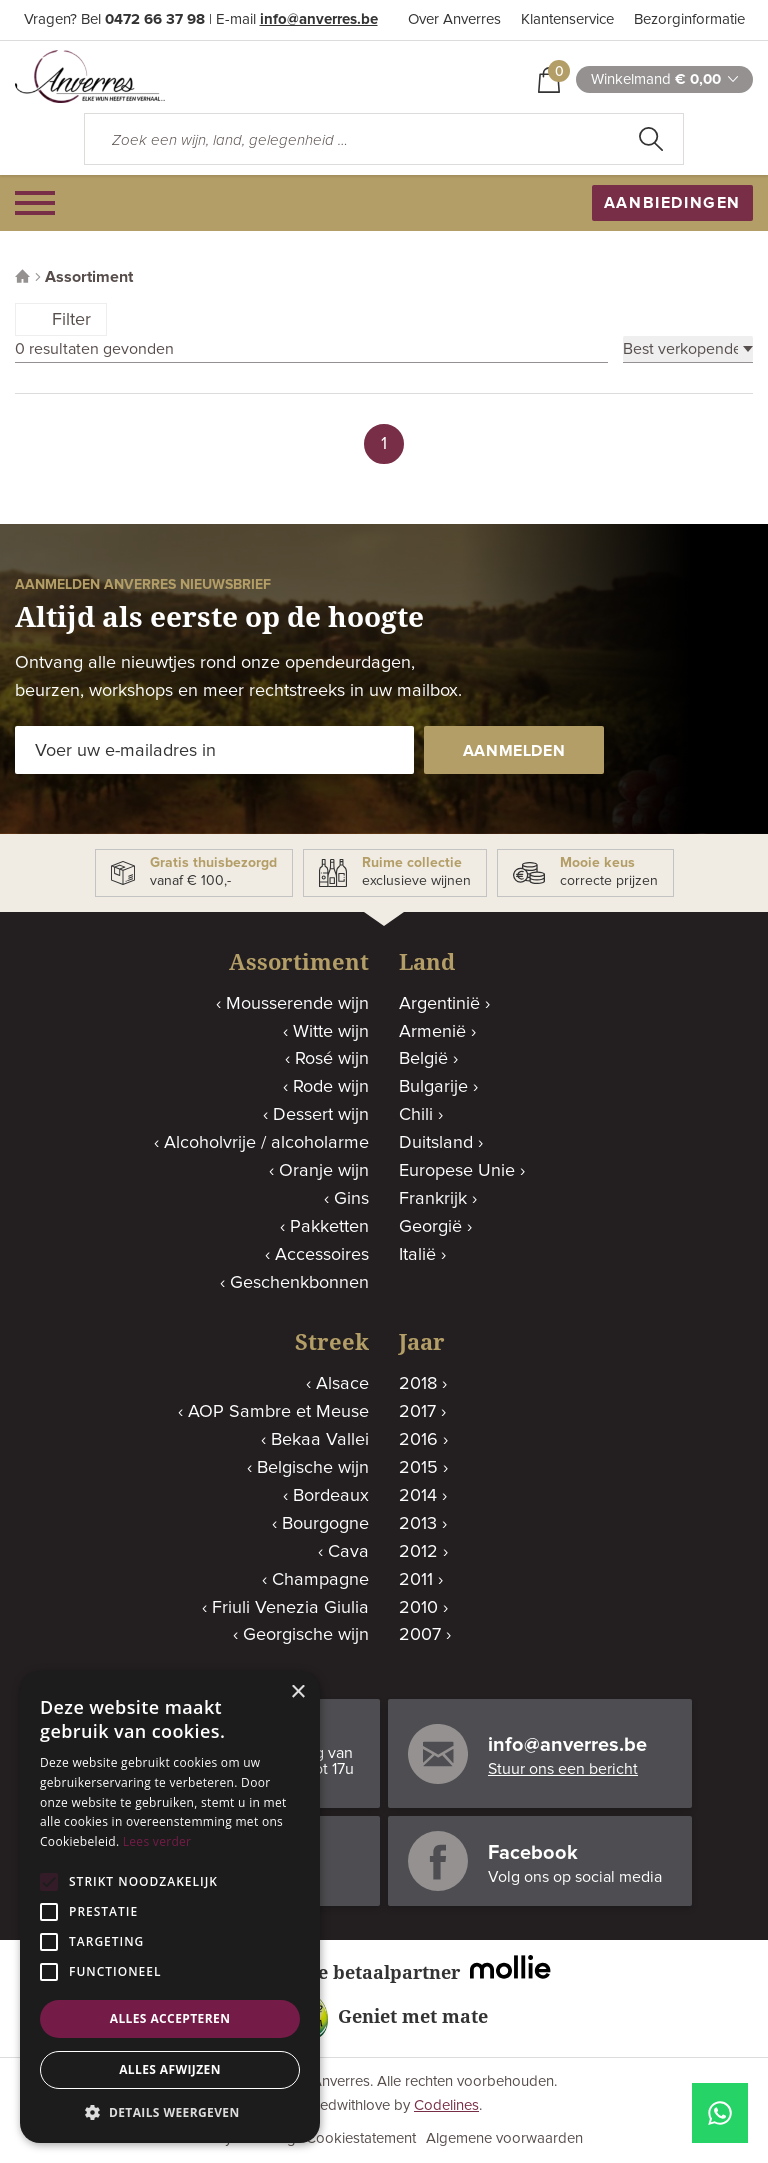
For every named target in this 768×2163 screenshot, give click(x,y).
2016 (418, 1440)
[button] (170, 2112)
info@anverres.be (319, 19)
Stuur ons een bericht (563, 1769)
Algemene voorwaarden (504, 2138)
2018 (418, 1384)
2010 (418, 1608)
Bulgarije (433, 1087)
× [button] (297, 1692)
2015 (418, 1468)
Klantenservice (567, 19)
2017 (417, 1412)
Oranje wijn (324, 1171)
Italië (417, 1255)
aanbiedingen (672, 203)
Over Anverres (454, 19)
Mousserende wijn (297, 1004)
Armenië (432, 1032)
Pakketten (329, 1227)
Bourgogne (325, 1524)
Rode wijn (331, 1087)
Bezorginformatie (689, 19)
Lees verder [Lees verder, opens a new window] (157, 1841)
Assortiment (89, 277)
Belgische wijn (313, 1468)
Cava (348, 1552)
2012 (418, 1552)
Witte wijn (331, 1032)
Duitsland (436, 1143)
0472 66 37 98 (155, 19)
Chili (416, 1115)
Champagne (320, 1580)
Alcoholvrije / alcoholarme (266, 1143)
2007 (420, 1635)
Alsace (342, 1384)
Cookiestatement (361, 2138)
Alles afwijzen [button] (170, 2069)
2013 (418, 1524)
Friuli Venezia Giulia (290, 1608)
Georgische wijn (306, 1635)
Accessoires (322, 1255)
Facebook (533, 1853)
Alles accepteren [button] (170, 2018)
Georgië (430, 1227)
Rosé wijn (332, 1059)
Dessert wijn (321, 1115)
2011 (416, 1580)
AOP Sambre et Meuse (278, 1412)
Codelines (446, 2105)
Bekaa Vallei (320, 1440)
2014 (418, 1496)
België (423, 1059)
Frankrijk (433, 1199)
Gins (351, 1199)
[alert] (170, 1907)
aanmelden (514, 751)
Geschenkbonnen (299, 1283)
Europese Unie (457, 1171)
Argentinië (439, 1004)
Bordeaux (331, 1496)
